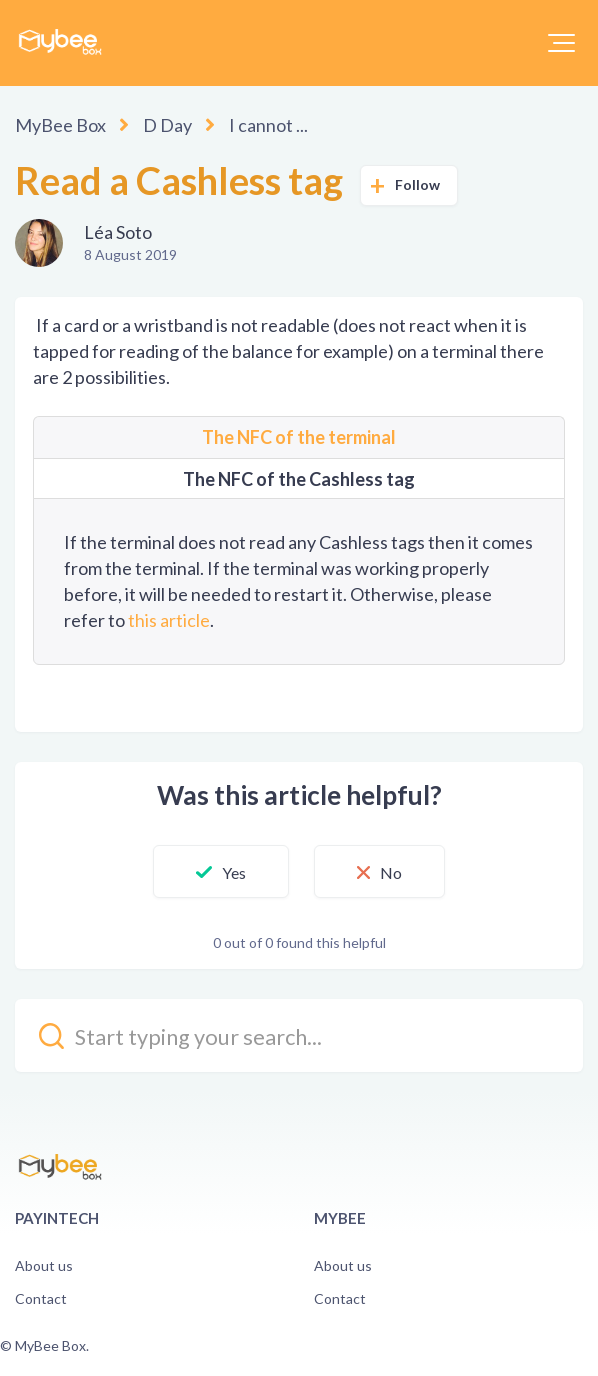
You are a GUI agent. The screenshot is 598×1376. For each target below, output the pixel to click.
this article (169, 620)
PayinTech (57, 1218)
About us (44, 1265)
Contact (41, 1298)
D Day (167, 125)
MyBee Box (60, 125)
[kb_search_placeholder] (299, 1035)
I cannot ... (268, 125)
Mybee (340, 1218)
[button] (561, 43)
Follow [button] (418, 184)
